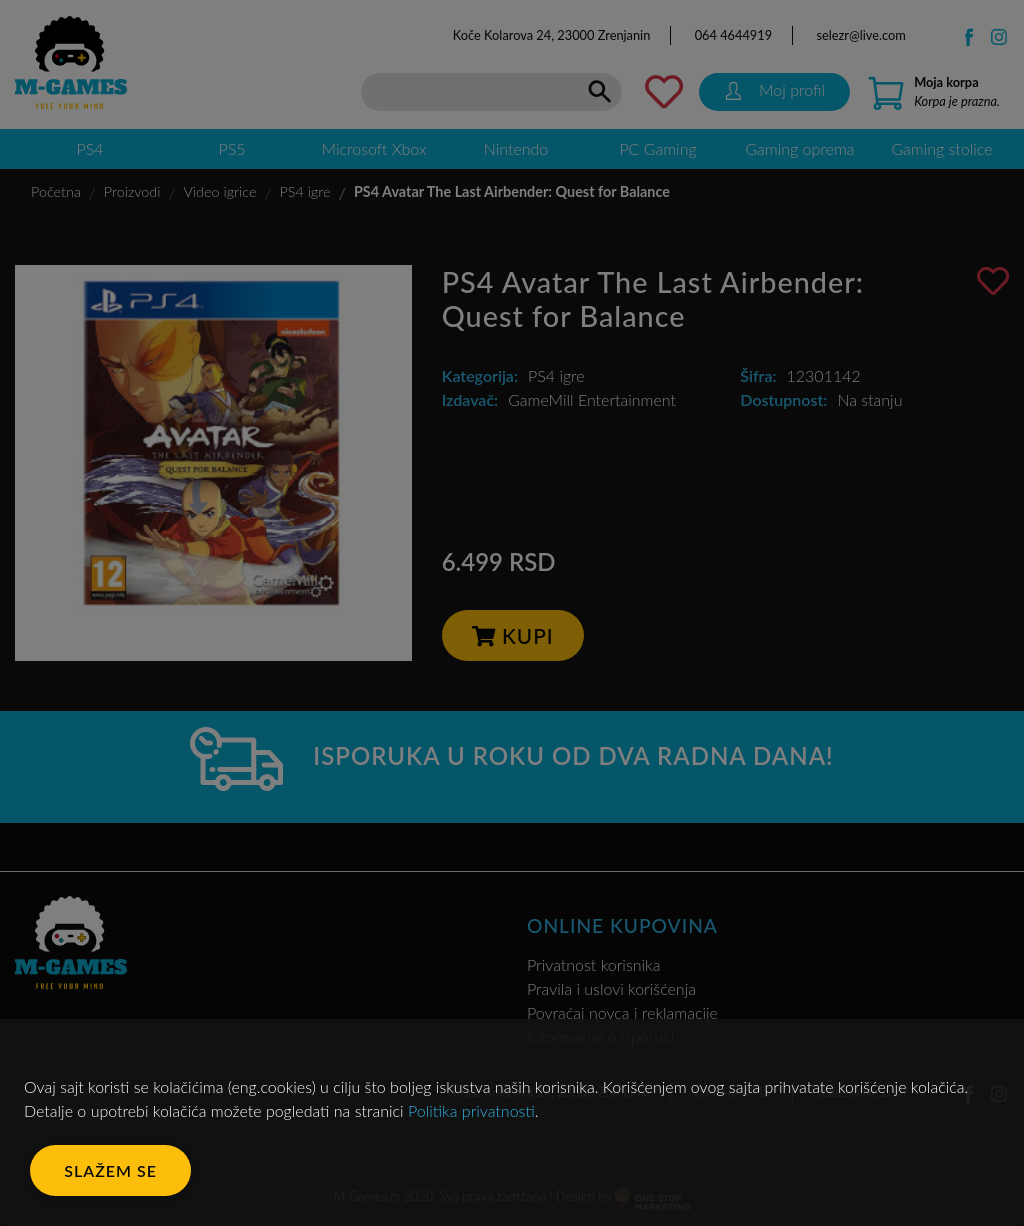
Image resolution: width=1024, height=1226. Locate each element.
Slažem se (110, 1170)
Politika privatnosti (471, 1110)
